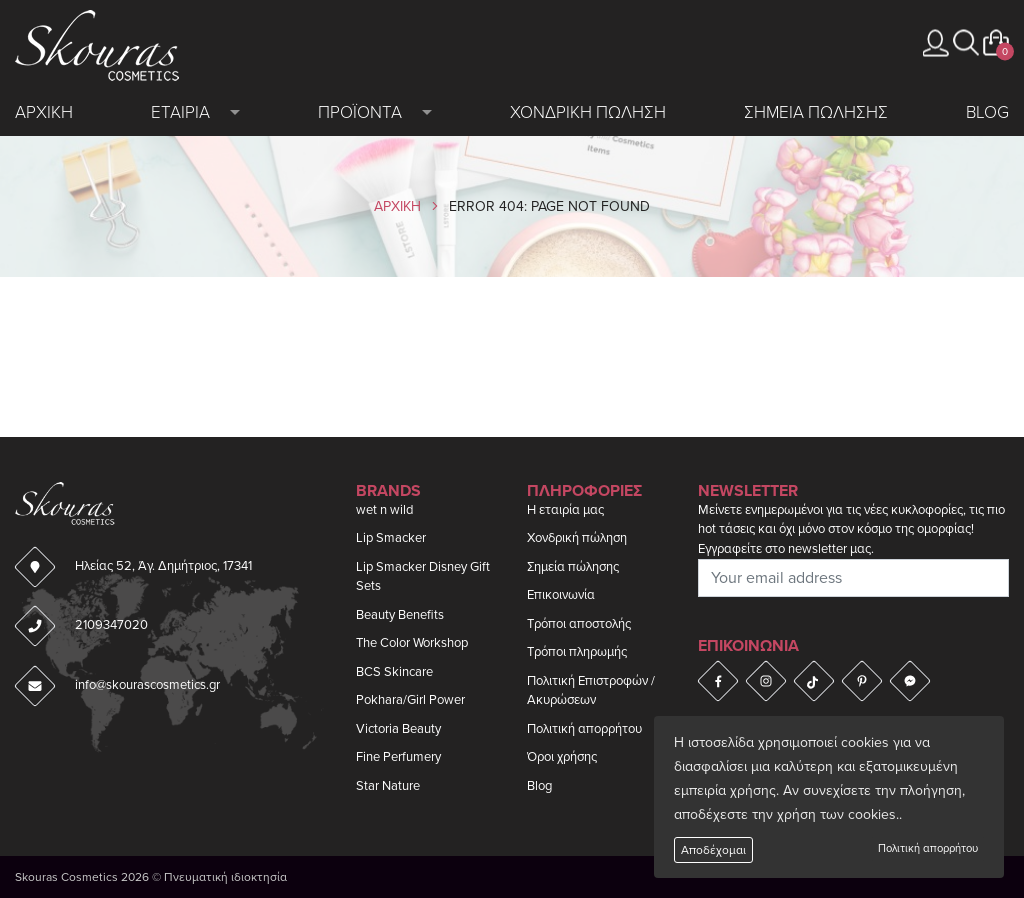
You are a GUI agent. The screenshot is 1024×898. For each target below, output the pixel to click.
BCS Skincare (394, 672)
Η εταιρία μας (565, 510)
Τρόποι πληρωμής (577, 652)
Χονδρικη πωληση (588, 112)
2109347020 (111, 625)
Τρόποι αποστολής (579, 624)
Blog (987, 112)
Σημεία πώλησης (573, 567)
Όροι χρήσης (562, 757)
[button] (966, 42)
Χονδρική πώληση (577, 538)
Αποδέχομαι (713, 850)
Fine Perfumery (398, 757)
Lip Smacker (391, 538)
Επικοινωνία (561, 595)
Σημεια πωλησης (816, 112)
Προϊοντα (360, 112)
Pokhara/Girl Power (410, 700)
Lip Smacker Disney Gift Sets (423, 577)
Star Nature (388, 786)
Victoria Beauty (398, 729)
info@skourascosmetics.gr (147, 685)
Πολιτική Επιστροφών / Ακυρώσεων (591, 691)
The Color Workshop (412, 643)
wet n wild (384, 510)
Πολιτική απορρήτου (928, 848)
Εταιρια (180, 112)
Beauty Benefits (400, 615)
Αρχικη (44, 112)
